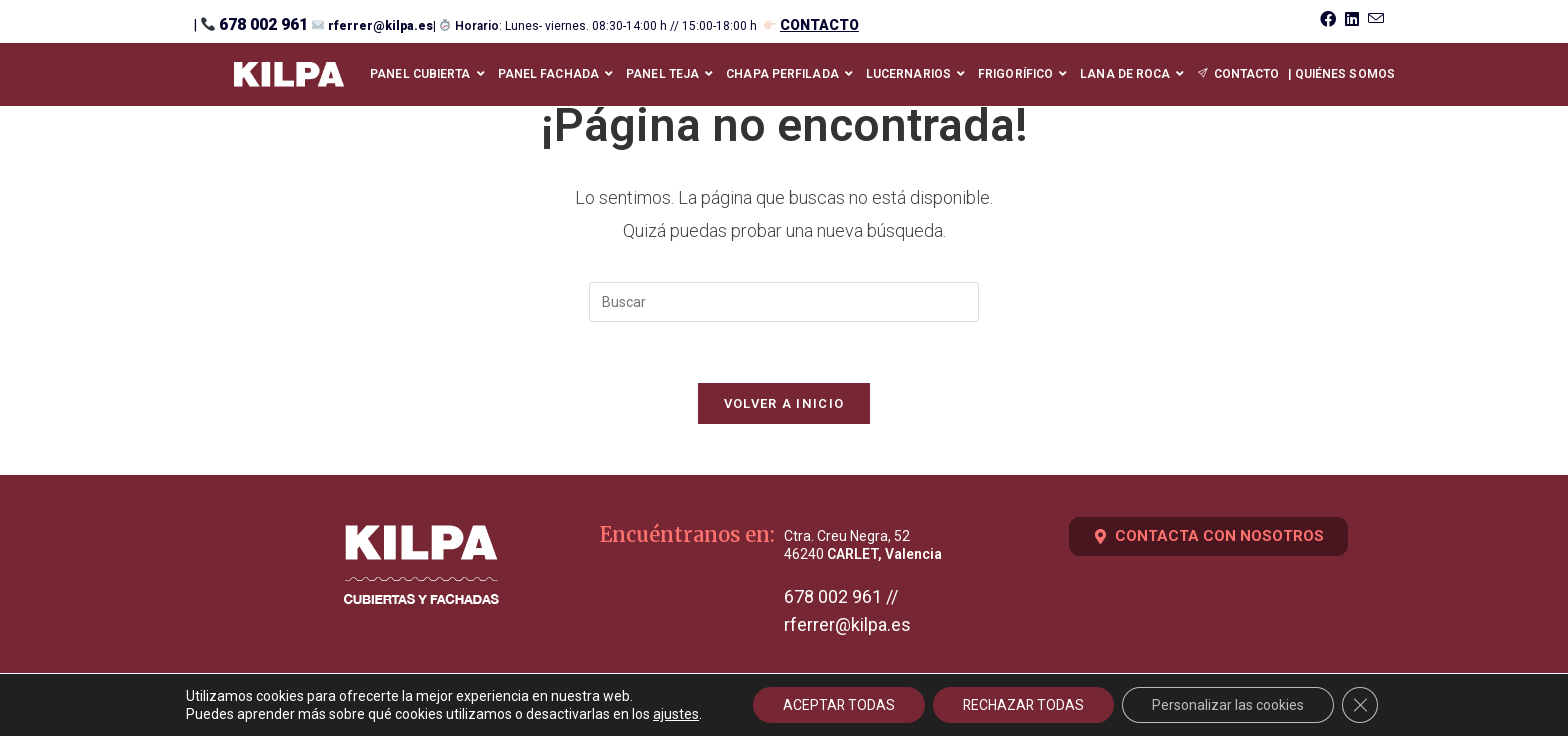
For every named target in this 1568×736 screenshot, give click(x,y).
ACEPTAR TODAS (838, 705)
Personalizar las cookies (1230, 705)
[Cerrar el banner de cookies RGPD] (1362, 705)
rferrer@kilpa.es (380, 26)
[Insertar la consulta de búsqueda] (784, 302)
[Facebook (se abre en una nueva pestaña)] (1326, 20)
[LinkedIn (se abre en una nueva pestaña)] (1350, 20)
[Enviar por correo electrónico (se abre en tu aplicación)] (1373, 20)
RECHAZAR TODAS (1024, 705)
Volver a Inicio (784, 403)
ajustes (674, 714)
